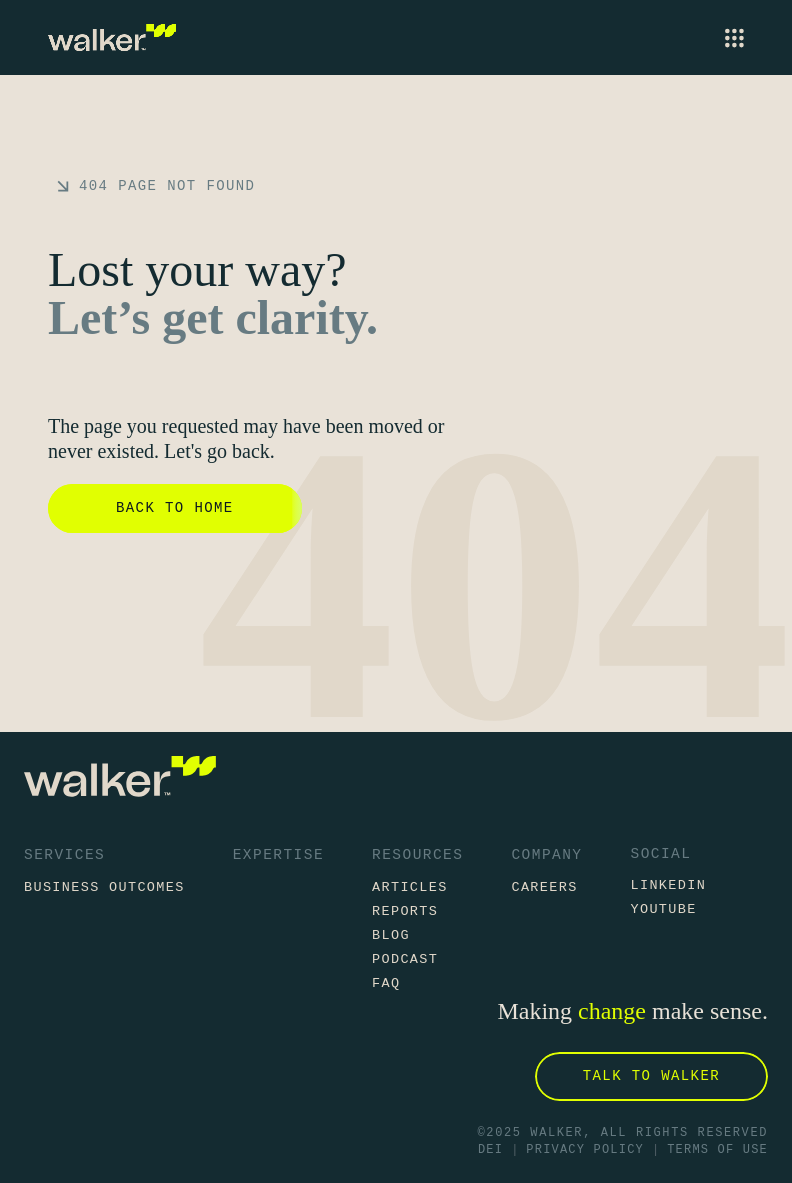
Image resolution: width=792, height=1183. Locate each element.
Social (660, 854)
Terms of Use (717, 1150)
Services (64, 855)
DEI (490, 1150)
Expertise (278, 855)
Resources (417, 855)
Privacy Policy (585, 1150)
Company (546, 855)
